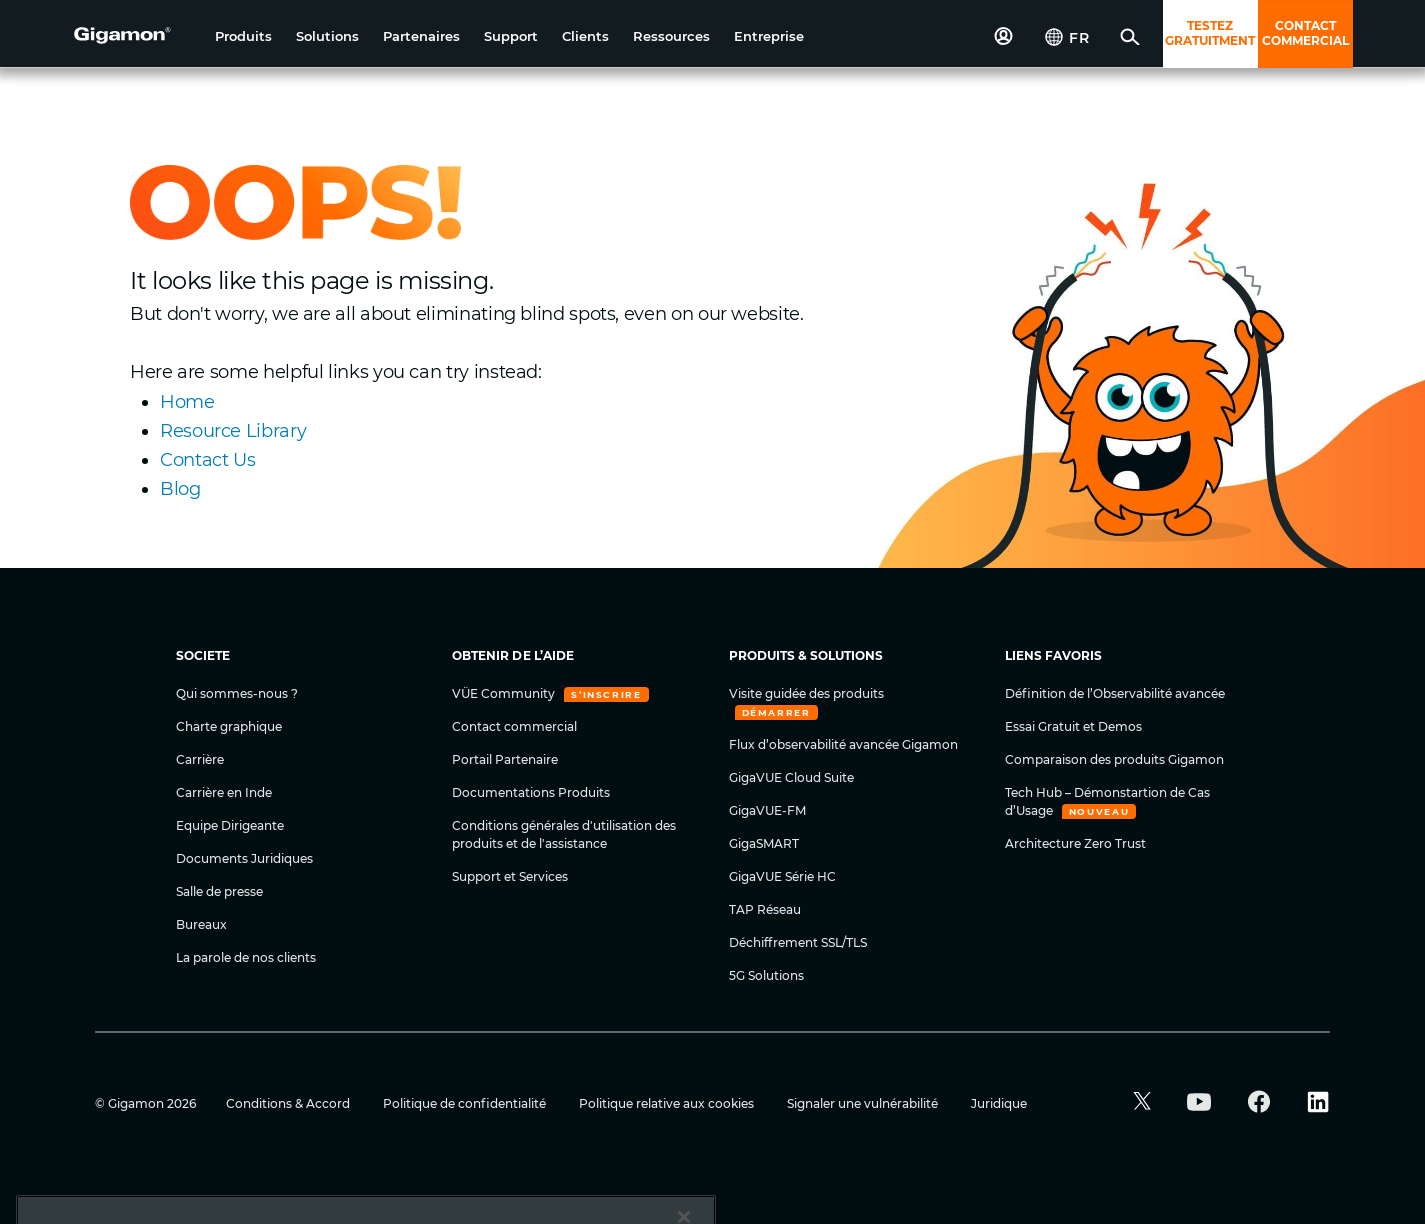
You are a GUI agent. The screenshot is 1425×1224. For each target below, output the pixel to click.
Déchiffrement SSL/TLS (798, 942)
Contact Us (207, 460)
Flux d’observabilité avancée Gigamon (843, 744)
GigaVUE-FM (767, 810)
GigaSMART (764, 843)
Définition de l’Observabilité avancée (1115, 693)
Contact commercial (514, 726)
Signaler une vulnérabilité (864, 1103)
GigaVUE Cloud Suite (791, 777)
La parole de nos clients (246, 957)
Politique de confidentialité (466, 1103)
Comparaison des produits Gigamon (1114, 759)
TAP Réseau (765, 909)
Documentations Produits (531, 792)
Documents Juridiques (244, 858)
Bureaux (201, 924)
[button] (243, 36)
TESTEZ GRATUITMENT (1210, 33)
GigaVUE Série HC (782, 876)
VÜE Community (505, 693)
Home (187, 402)
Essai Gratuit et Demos (1073, 726)
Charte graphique (229, 726)
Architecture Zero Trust (1075, 843)
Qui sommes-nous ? (237, 693)
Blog (180, 489)
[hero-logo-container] (137, 36)
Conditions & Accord (289, 1103)
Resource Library (233, 431)
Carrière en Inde (224, 792)
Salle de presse (219, 891)
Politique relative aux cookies (668, 1103)
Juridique (999, 1103)
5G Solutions (766, 975)
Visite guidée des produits (806, 693)
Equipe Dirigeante (230, 825)
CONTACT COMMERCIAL (1305, 33)
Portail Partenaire (505, 759)
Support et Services (510, 876)
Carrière (200, 759)
